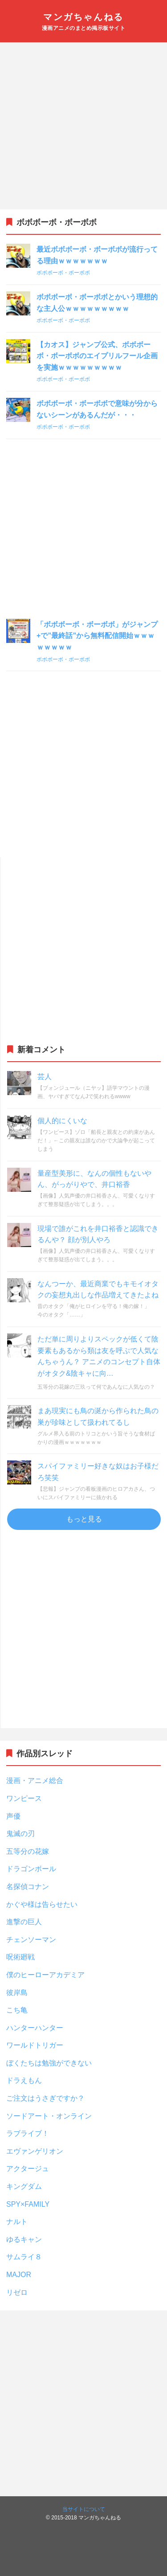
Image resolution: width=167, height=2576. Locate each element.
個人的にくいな (62, 1120)
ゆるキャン (24, 2239)
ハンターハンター (34, 2028)
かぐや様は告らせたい (41, 1904)
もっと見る (84, 1519)
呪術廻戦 (20, 1957)
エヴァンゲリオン (34, 2151)
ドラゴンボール (31, 1869)
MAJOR (18, 2274)
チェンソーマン (31, 1939)
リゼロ (17, 2292)
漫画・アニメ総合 (34, 1780)
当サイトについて (83, 2509)
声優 (13, 1816)
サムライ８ (24, 2257)
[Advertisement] (83, 125)
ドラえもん (24, 2080)
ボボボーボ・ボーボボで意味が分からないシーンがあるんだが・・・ (97, 409)
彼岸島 (17, 1992)
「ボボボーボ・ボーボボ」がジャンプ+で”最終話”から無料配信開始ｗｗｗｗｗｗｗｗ (97, 636)
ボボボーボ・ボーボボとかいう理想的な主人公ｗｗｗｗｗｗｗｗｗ (97, 302)
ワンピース (24, 1798)
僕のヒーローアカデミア (45, 1975)
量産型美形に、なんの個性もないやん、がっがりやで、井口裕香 (94, 1179)
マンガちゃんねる (83, 17)
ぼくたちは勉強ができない (49, 2063)
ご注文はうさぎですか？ (45, 2098)
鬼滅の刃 (20, 1833)
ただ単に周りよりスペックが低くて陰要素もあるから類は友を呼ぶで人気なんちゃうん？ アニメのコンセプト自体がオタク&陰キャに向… (98, 1356)
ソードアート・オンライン (49, 2116)
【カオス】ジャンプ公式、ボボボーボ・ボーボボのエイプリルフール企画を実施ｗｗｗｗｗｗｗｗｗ (97, 356)
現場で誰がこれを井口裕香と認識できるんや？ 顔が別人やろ (98, 1234)
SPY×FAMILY (27, 2204)
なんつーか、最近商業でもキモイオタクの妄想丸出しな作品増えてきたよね (98, 1289)
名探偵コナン (27, 1886)
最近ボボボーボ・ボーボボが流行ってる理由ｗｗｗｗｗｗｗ (97, 255)
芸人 (44, 1076)
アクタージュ (27, 2168)
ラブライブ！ (27, 2133)
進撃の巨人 (24, 1922)
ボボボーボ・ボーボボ (63, 273)
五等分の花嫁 (27, 1851)
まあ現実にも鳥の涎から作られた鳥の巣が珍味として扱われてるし (98, 1416)
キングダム (24, 2186)
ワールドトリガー (34, 2045)
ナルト (17, 2221)
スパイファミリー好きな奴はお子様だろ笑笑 (98, 1471)
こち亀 (17, 2010)
